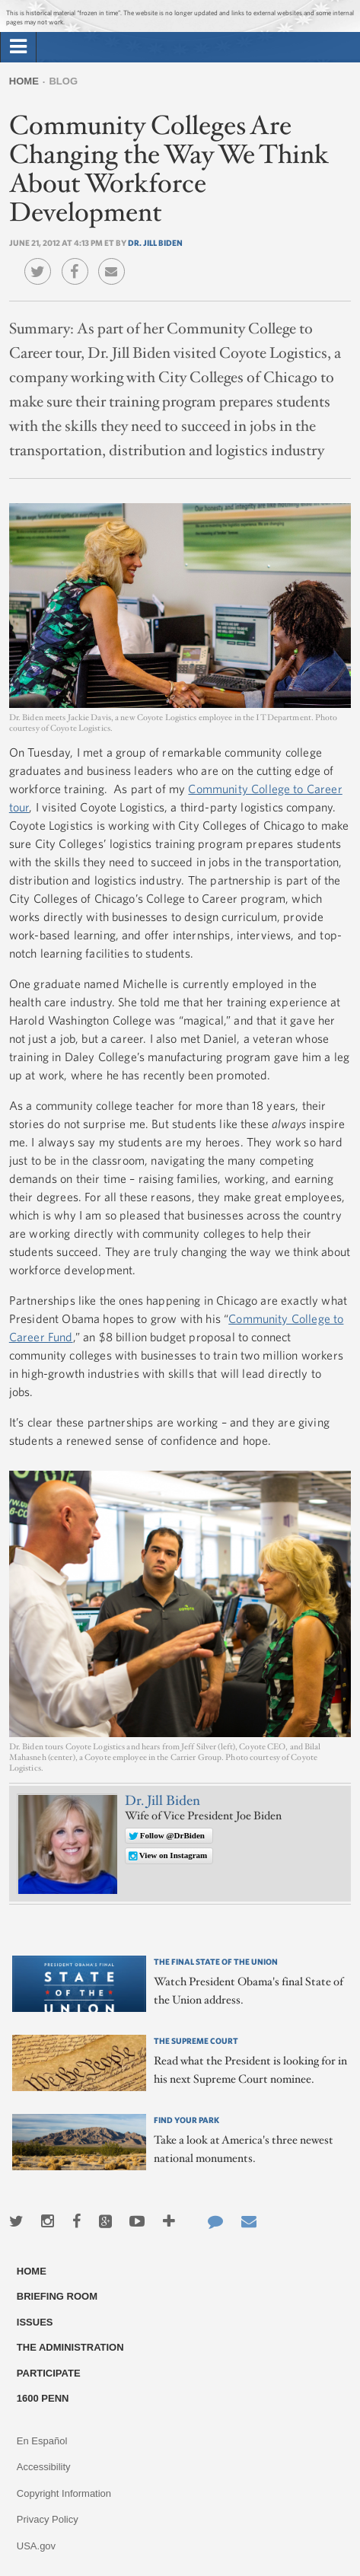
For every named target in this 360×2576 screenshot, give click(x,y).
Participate (49, 2373)
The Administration (70, 2347)
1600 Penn (43, 2398)
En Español (42, 2441)
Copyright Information (64, 2493)
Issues (35, 2322)
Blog (63, 81)
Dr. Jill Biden (155, 242)
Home (24, 81)
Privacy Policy (47, 2519)
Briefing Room (57, 2296)
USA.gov (36, 2546)
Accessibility (44, 2466)
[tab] (18, 47)
